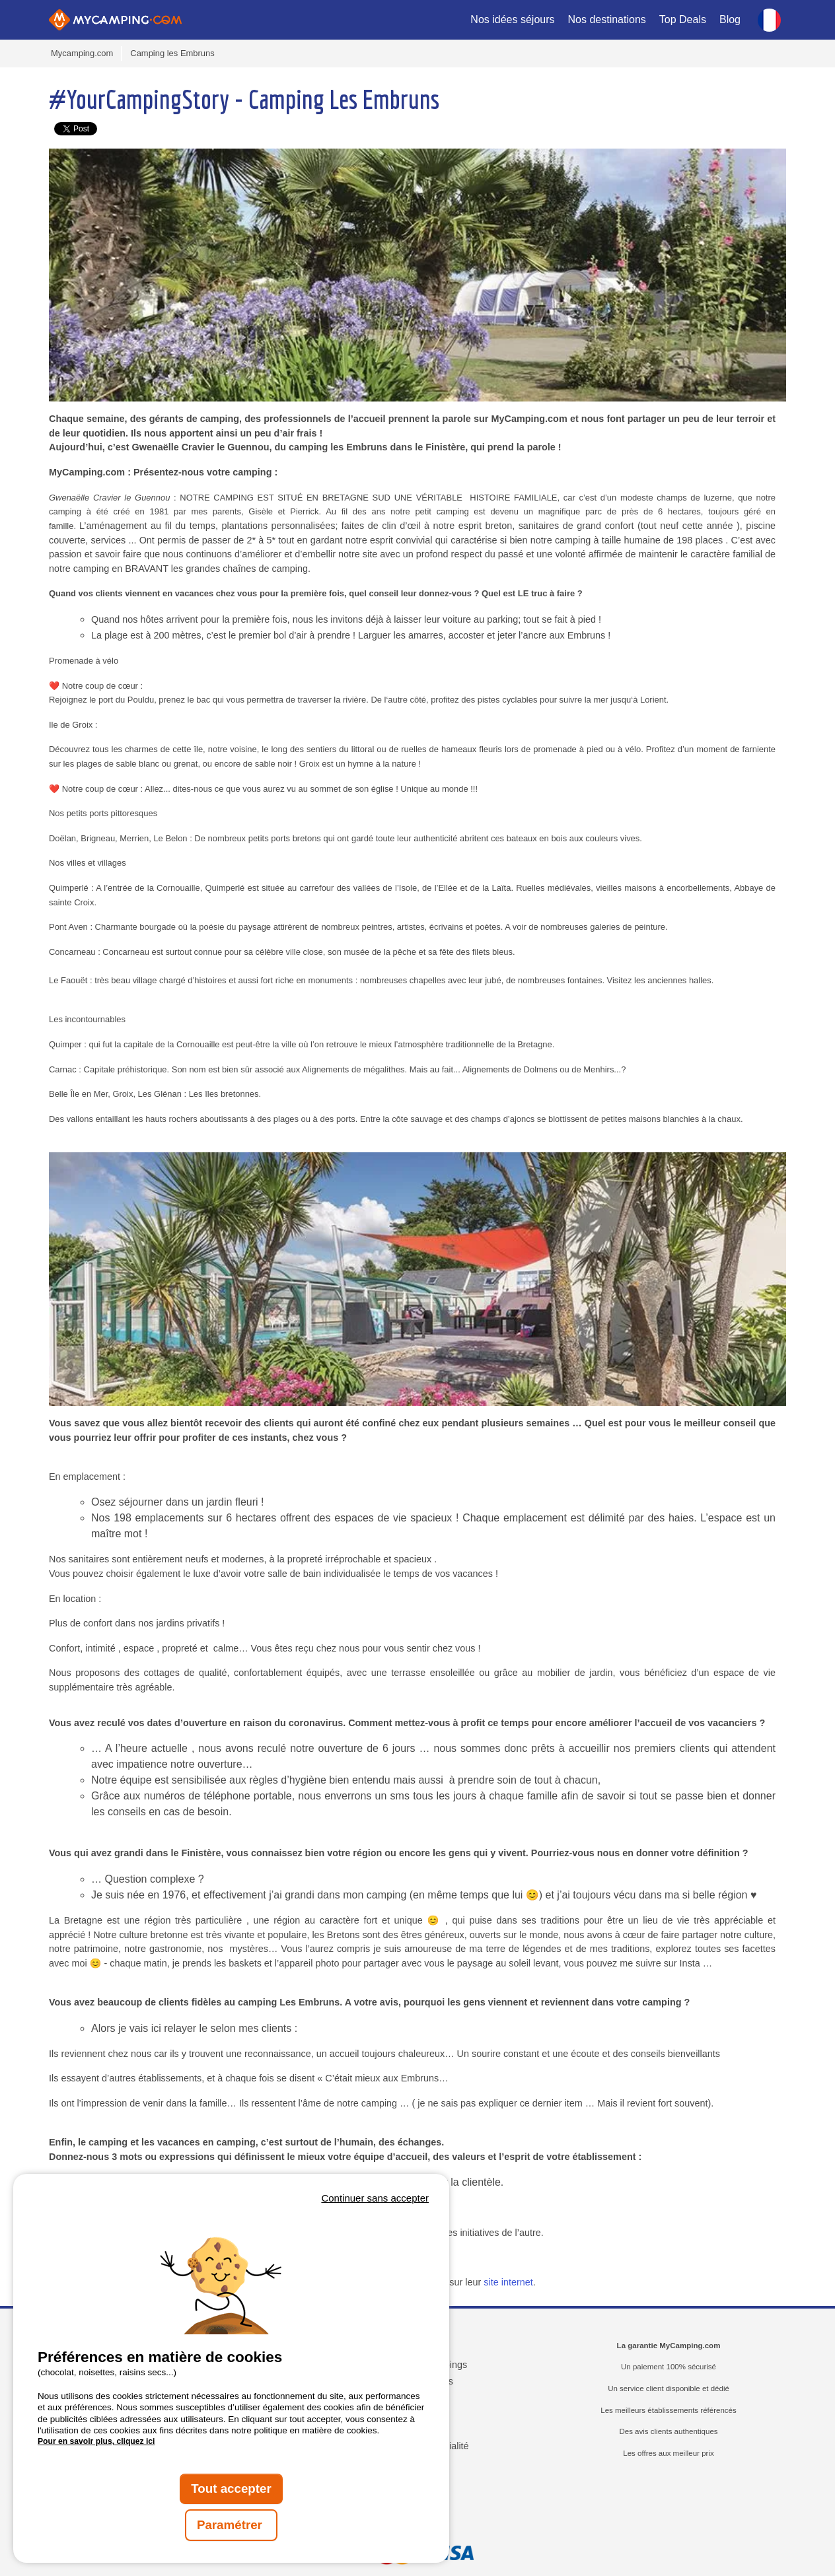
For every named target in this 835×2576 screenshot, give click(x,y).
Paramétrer (231, 2525)
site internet (508, 2282)
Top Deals (682, 19)
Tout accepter (231, 2488)
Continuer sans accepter (375, 2198)
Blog (730, 19)
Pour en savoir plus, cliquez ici (96, 2441)
